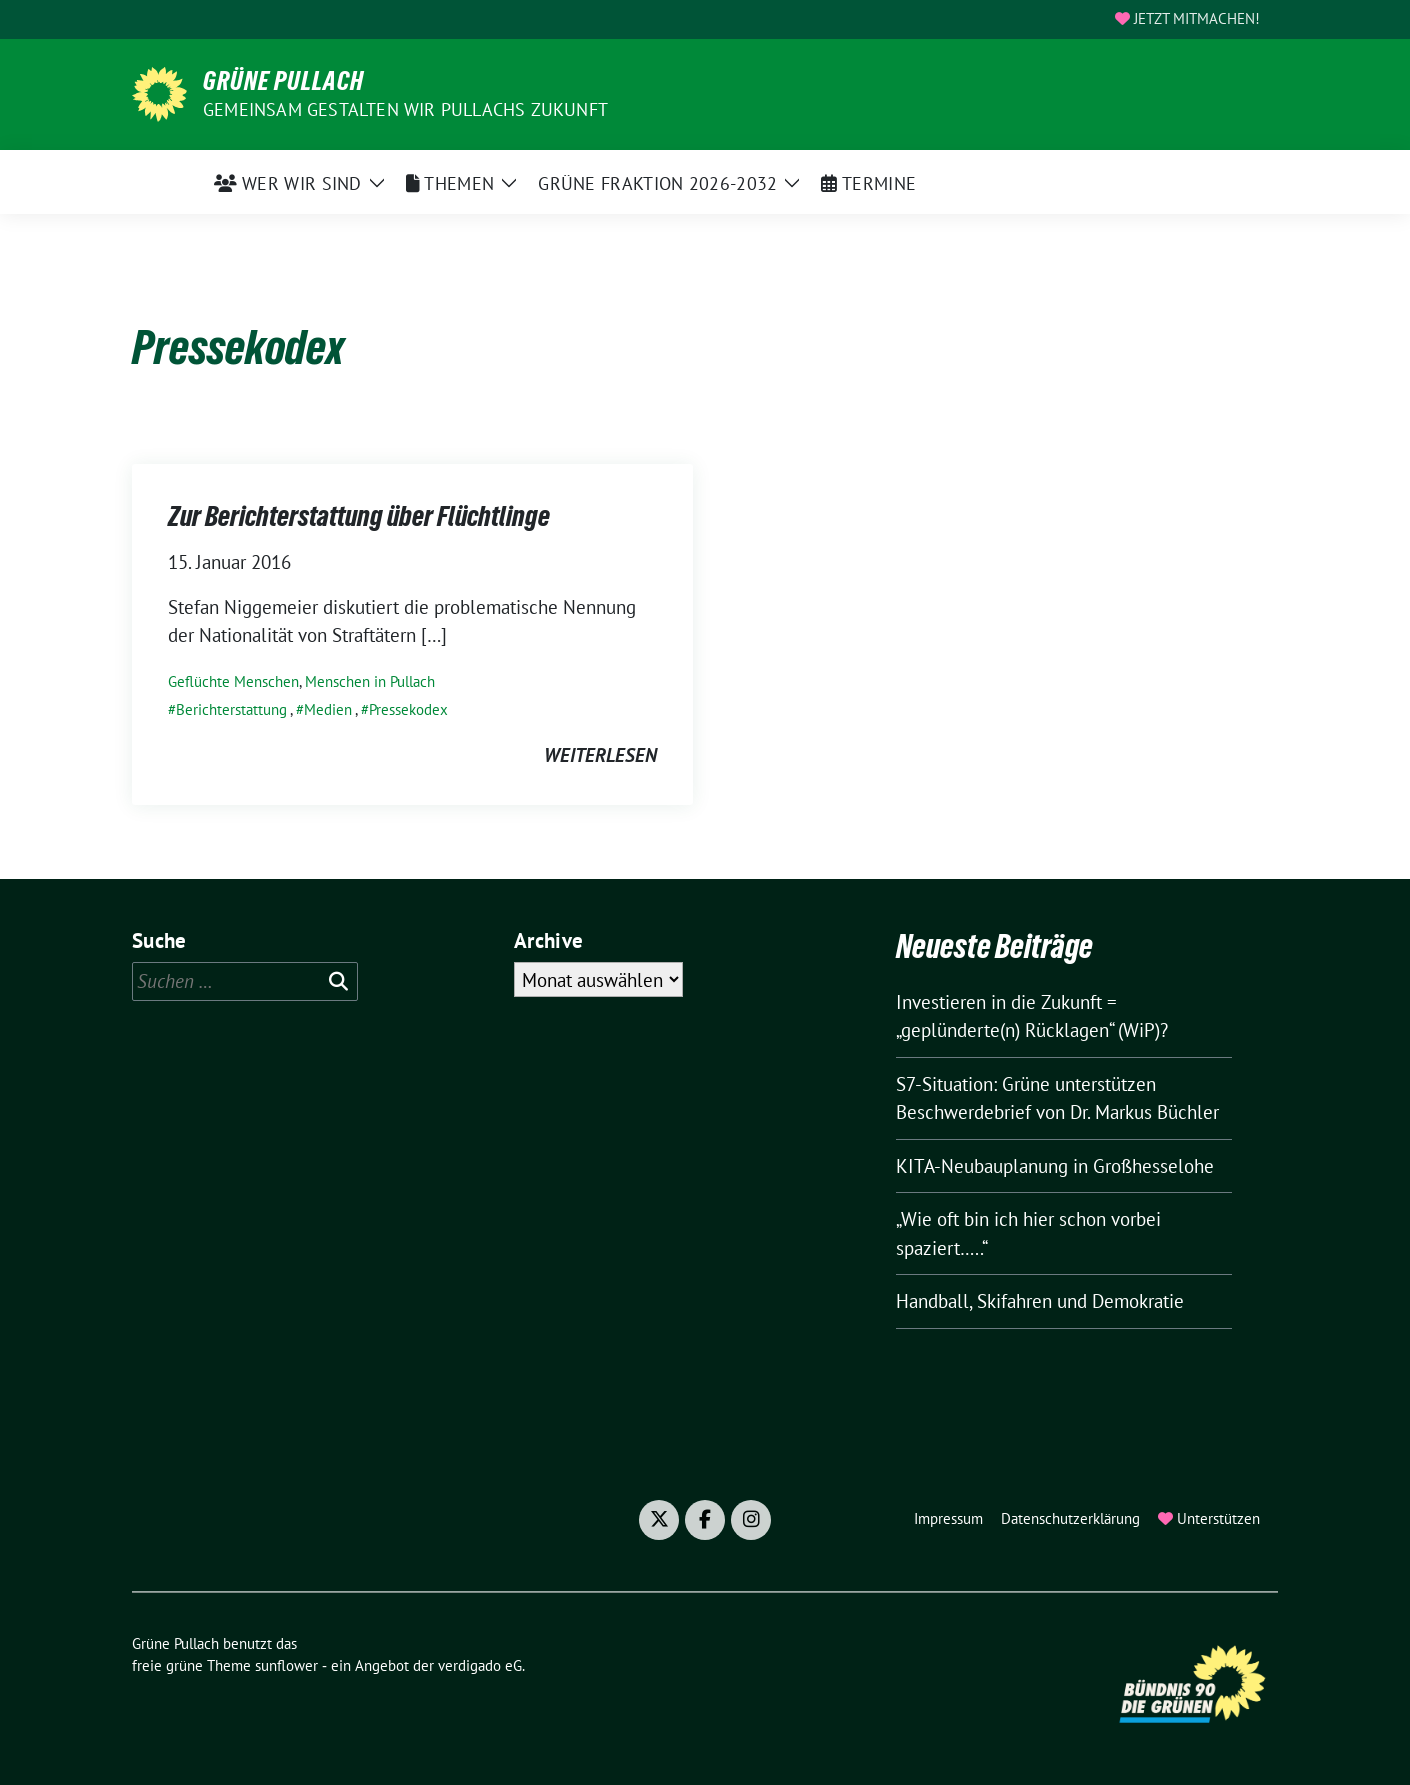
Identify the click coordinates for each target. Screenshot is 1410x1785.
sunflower (286, 1665)
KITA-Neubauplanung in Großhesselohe (1055, 1166)
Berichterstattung (231, 709)
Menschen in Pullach (370, 681)
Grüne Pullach (283, 81)
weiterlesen (600, 755)
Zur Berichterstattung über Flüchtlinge (361, 516)
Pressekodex (408, 709)
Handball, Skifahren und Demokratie (1040, 1301)
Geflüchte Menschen (233, 681)
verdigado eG (480, 1665)
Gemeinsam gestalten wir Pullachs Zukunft (405, 109)
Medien (328, 709)
